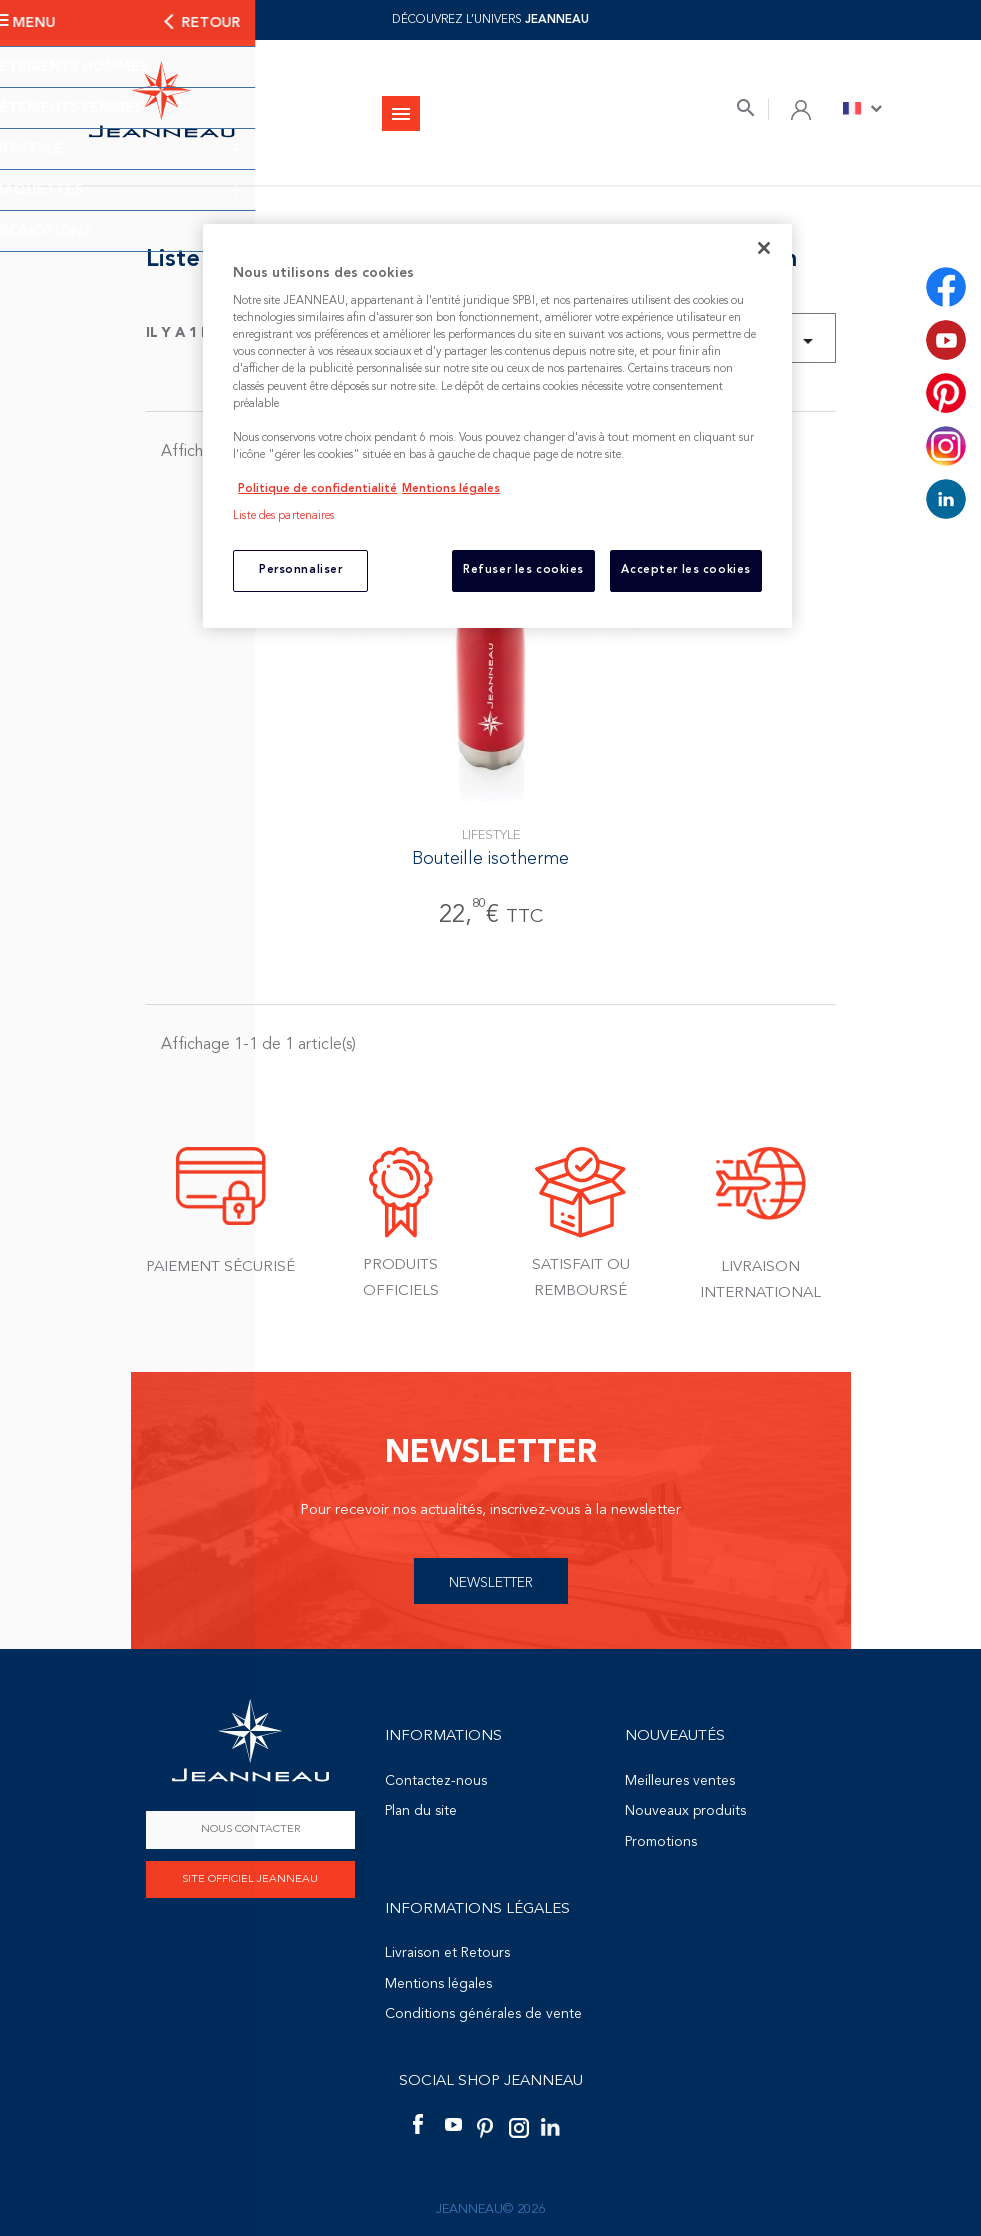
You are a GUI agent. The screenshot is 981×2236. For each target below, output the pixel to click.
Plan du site (421, 1811)
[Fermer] (764, 248)
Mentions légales (438, 1984)
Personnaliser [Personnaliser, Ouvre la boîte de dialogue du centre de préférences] (300, 570)
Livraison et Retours (447, 1953)
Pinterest (946, 393)
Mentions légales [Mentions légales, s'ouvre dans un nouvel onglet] (451, 489)
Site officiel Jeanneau (250, 1879)
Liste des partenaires (283, 516)
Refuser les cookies (523, 570)
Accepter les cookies (685, 570)
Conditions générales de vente (483, 2014)
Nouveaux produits (685, 1811)
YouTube (946, 340)
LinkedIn (946, 499)
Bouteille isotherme (490, 859)
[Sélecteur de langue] (862, 108)
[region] (497, 426)
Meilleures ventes (680, 1781)
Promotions (661, 1842)
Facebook (946, 287)
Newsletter (491, 1583)
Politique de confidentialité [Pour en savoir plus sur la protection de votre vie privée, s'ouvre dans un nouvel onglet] (317, 489)
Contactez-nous (436, 1781)
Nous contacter (250, 1829)
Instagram (946, 446)
